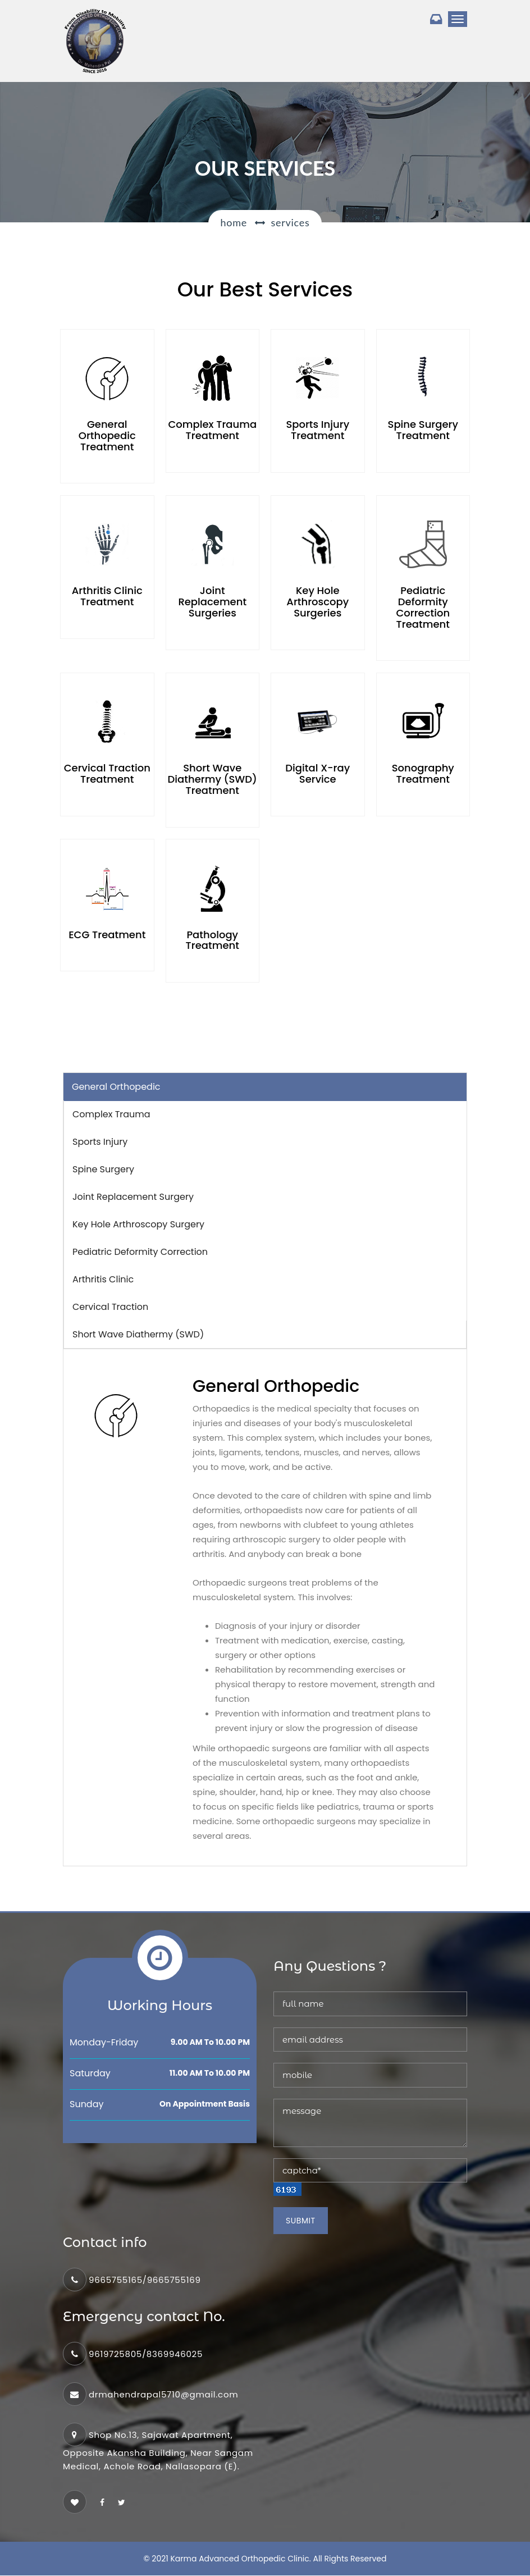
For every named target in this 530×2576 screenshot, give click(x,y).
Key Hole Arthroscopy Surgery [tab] (138, 1224)
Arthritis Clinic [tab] (103, 1279)
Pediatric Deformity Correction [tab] (140, 1252)
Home (234, 222)
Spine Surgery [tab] (103, 1169)
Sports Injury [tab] (99, 1142)
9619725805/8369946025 (146, 2354)
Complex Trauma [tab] (111, 1114)
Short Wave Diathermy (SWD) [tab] (138, 1334)
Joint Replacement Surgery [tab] (133, 1197)
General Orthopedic (116, 1087)
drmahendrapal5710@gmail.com (163, 2395)
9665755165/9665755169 (145, 2280)
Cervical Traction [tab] (110, 1307)
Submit (301, 2221)
